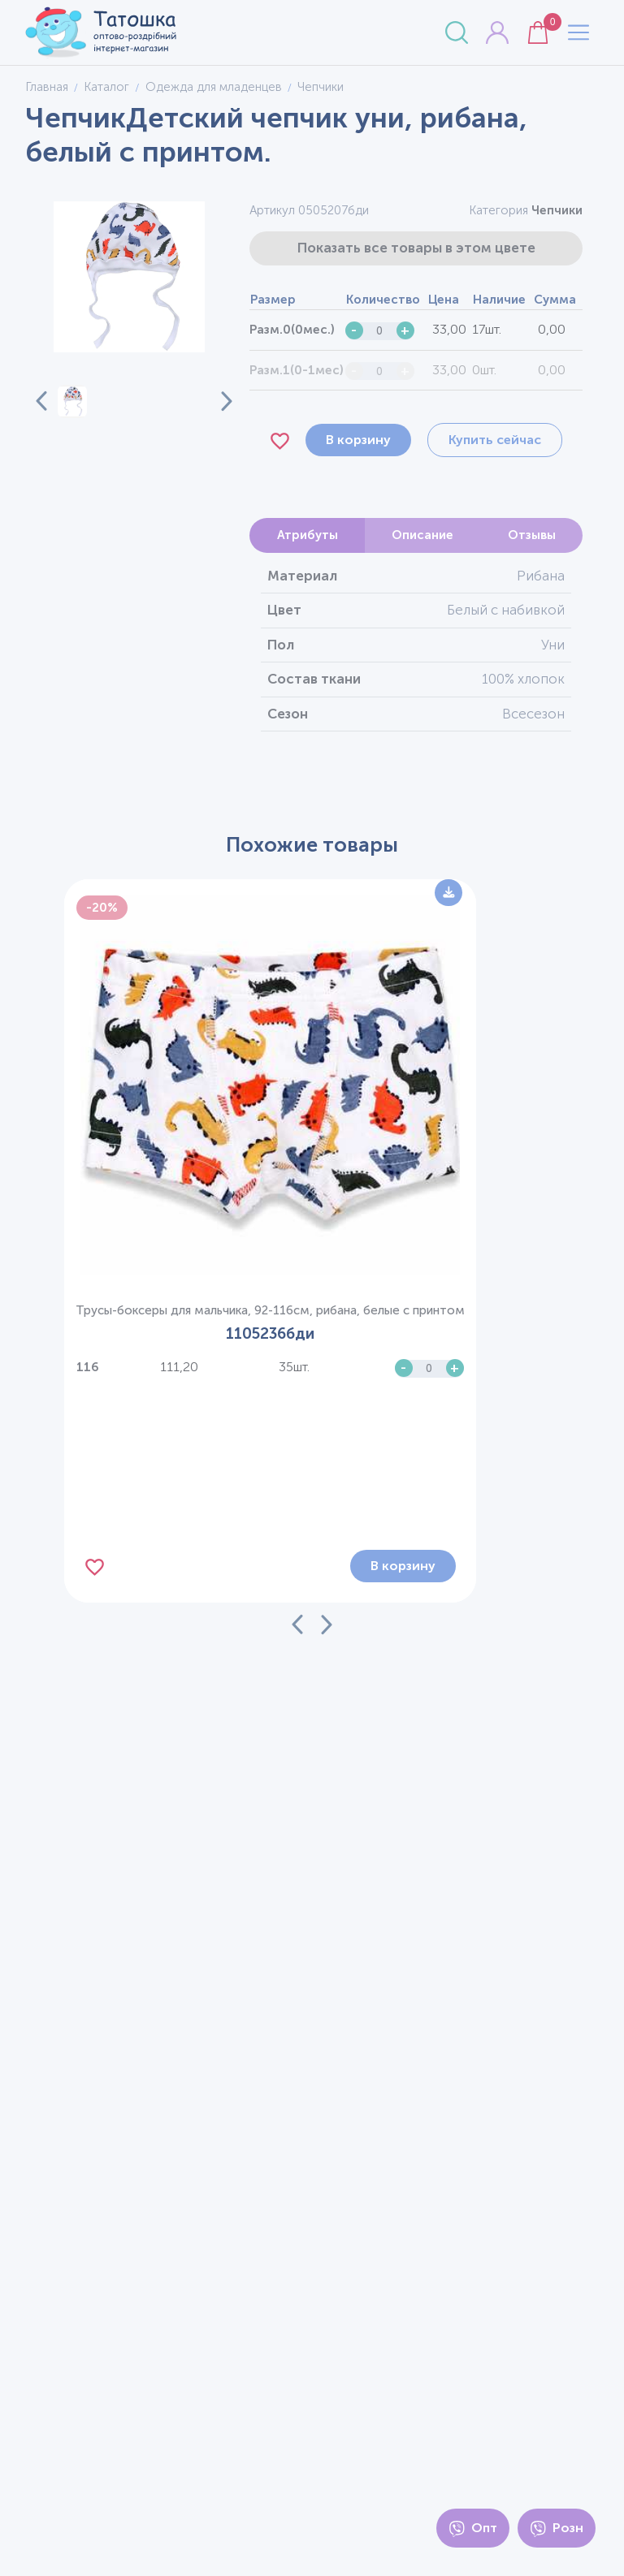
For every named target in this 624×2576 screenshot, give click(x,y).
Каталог (106, 87)
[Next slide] (217, 401)
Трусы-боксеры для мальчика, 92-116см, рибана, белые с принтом (270, 1310)
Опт (472, 2528)
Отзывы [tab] (532, 535)
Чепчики (557, 210)
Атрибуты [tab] (307, 535)
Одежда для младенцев (213, 87)
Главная (46, 87)
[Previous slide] (41, 401)
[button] (73, 401)
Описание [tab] (422, 535)
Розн (556, 2528)
